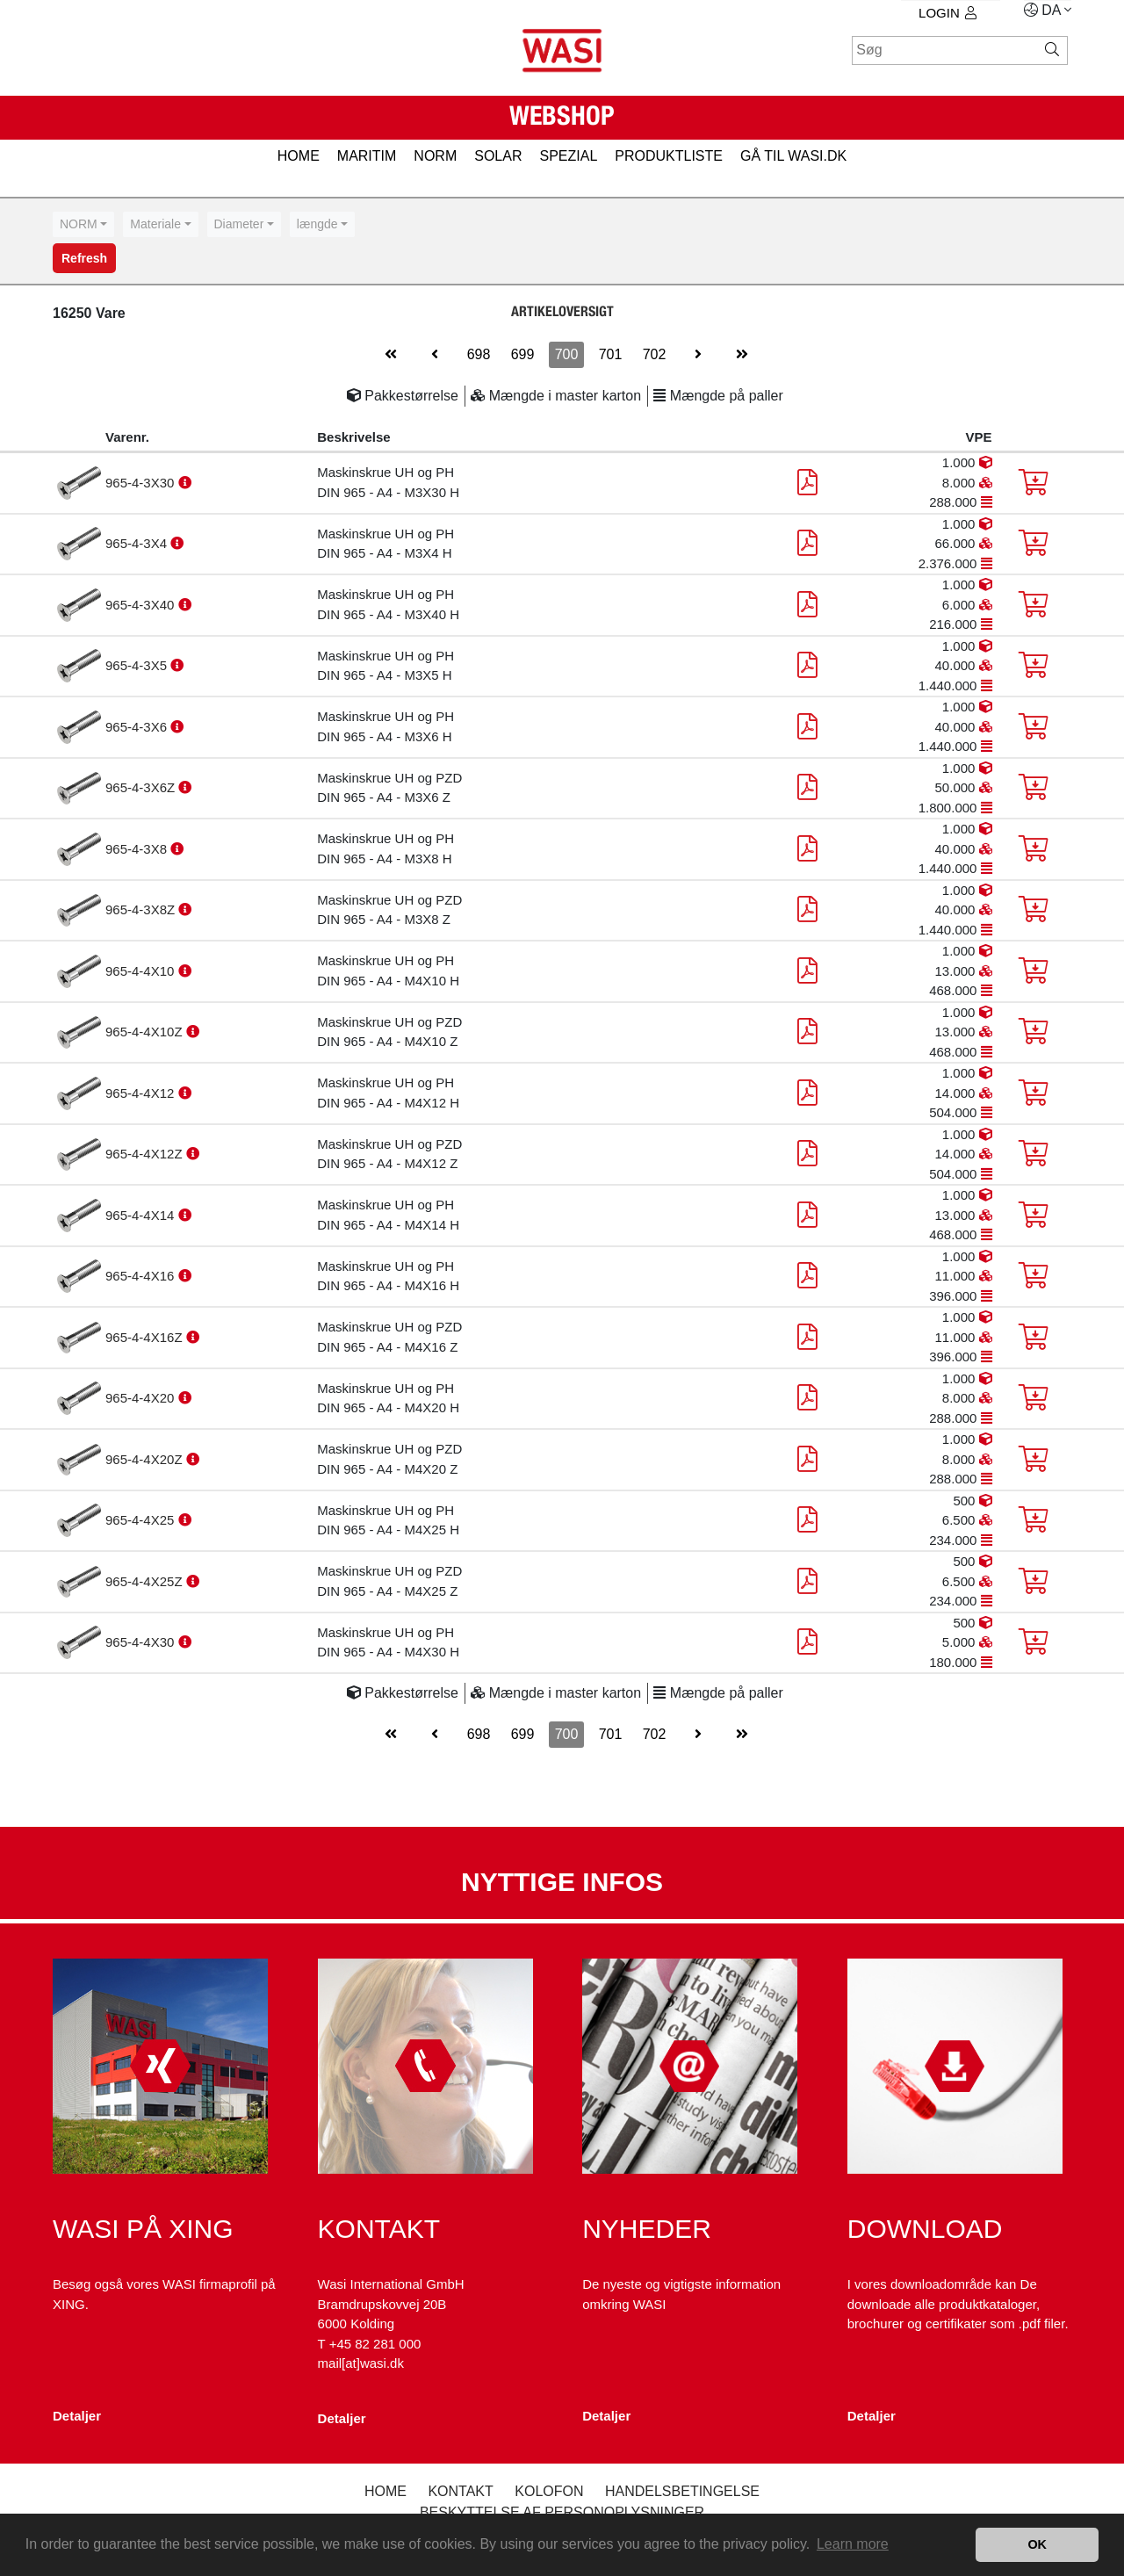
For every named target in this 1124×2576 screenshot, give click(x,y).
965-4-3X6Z (141, 787)
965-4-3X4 (137, 543)
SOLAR (498, 155)
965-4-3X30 (141, 482)
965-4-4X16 (141, 1275)
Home (385, 2491)
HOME (298, 155)
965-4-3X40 (141, 604)
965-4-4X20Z (145, 1459)
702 (654, 354)
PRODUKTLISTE (669, 155)
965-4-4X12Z (145, 1153)
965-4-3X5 (137, 665)
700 (567, 354)
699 (523, 354)
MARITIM (367, 155)
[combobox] (83, 224)
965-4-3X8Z (141, 909)
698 (479, 354)
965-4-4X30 (141, 1641)
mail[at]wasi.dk (361, 2363)
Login (947, 12)
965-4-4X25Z (145, 1581)
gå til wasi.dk (793, 155)
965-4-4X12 (141, 1093)
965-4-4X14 (141, 1215)
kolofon (549, 2491)
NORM (435, 155)
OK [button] (1037, 2544)
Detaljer (77, 2415)
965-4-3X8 (137, 848)
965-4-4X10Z (145, 1031)
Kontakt (460, 2491)
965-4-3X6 (137, 726)
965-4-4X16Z (145, 1337)
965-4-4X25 (141, 1519)
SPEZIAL (568, 155)
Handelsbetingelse (682, 2491)
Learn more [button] (853, 2543)
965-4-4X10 (141, 970)
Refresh (84, 258)
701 (611, 354)
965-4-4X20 (141, 1397)
